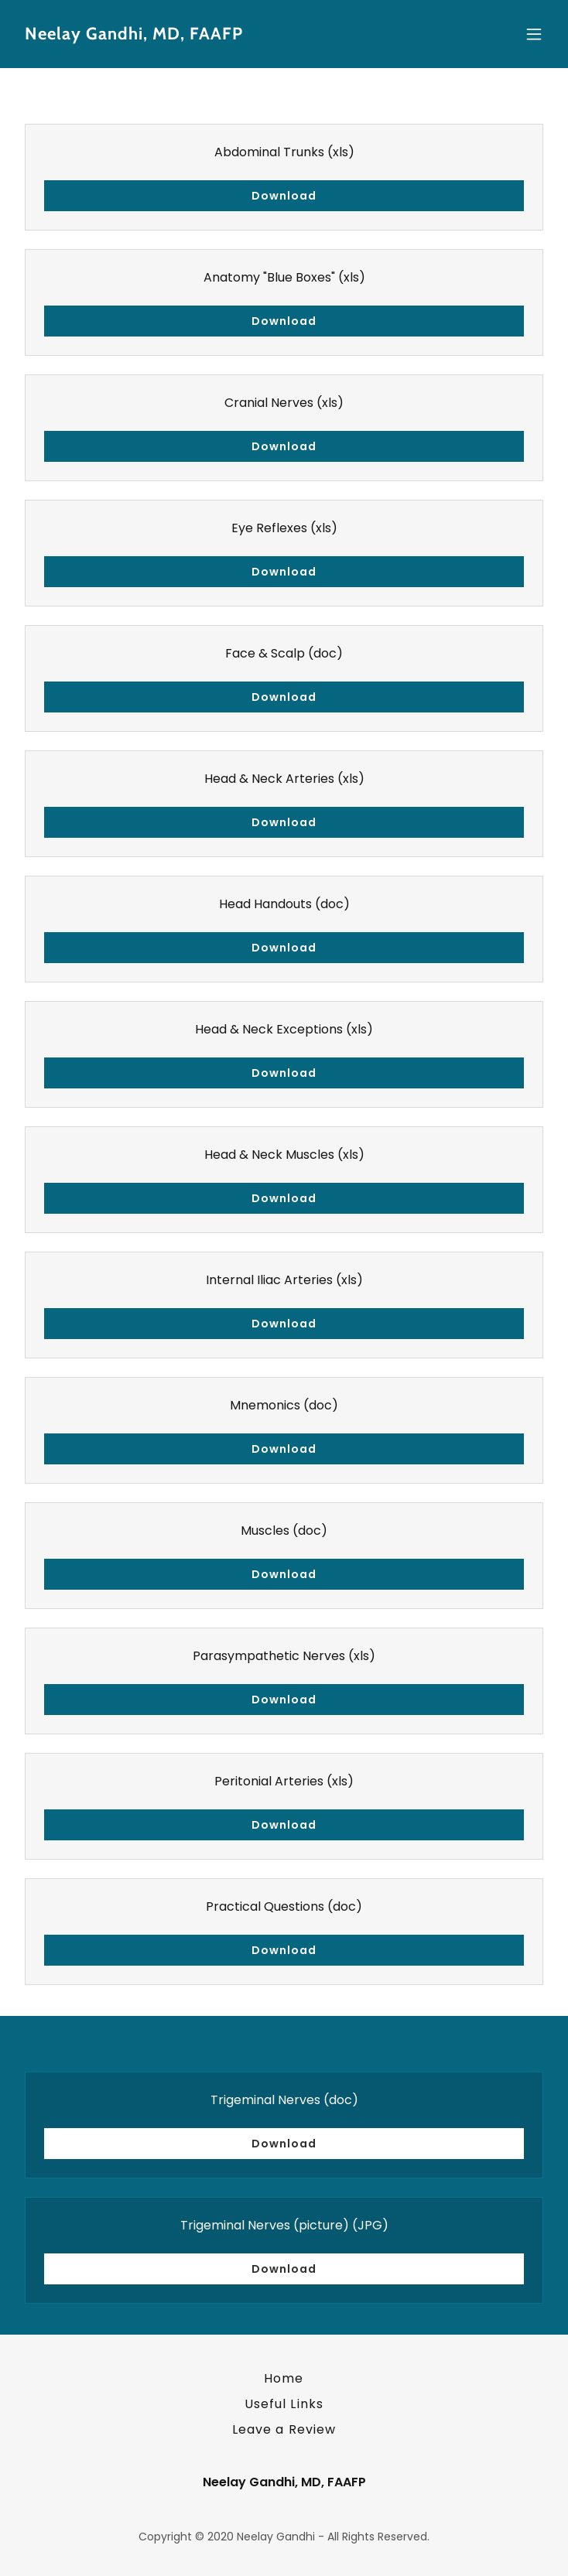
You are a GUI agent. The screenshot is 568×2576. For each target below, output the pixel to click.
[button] (533, 34)
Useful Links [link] (284, 2404)
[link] (204, 35)
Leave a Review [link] (283, 2429)
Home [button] (283, 2378)
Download (283, 195)
